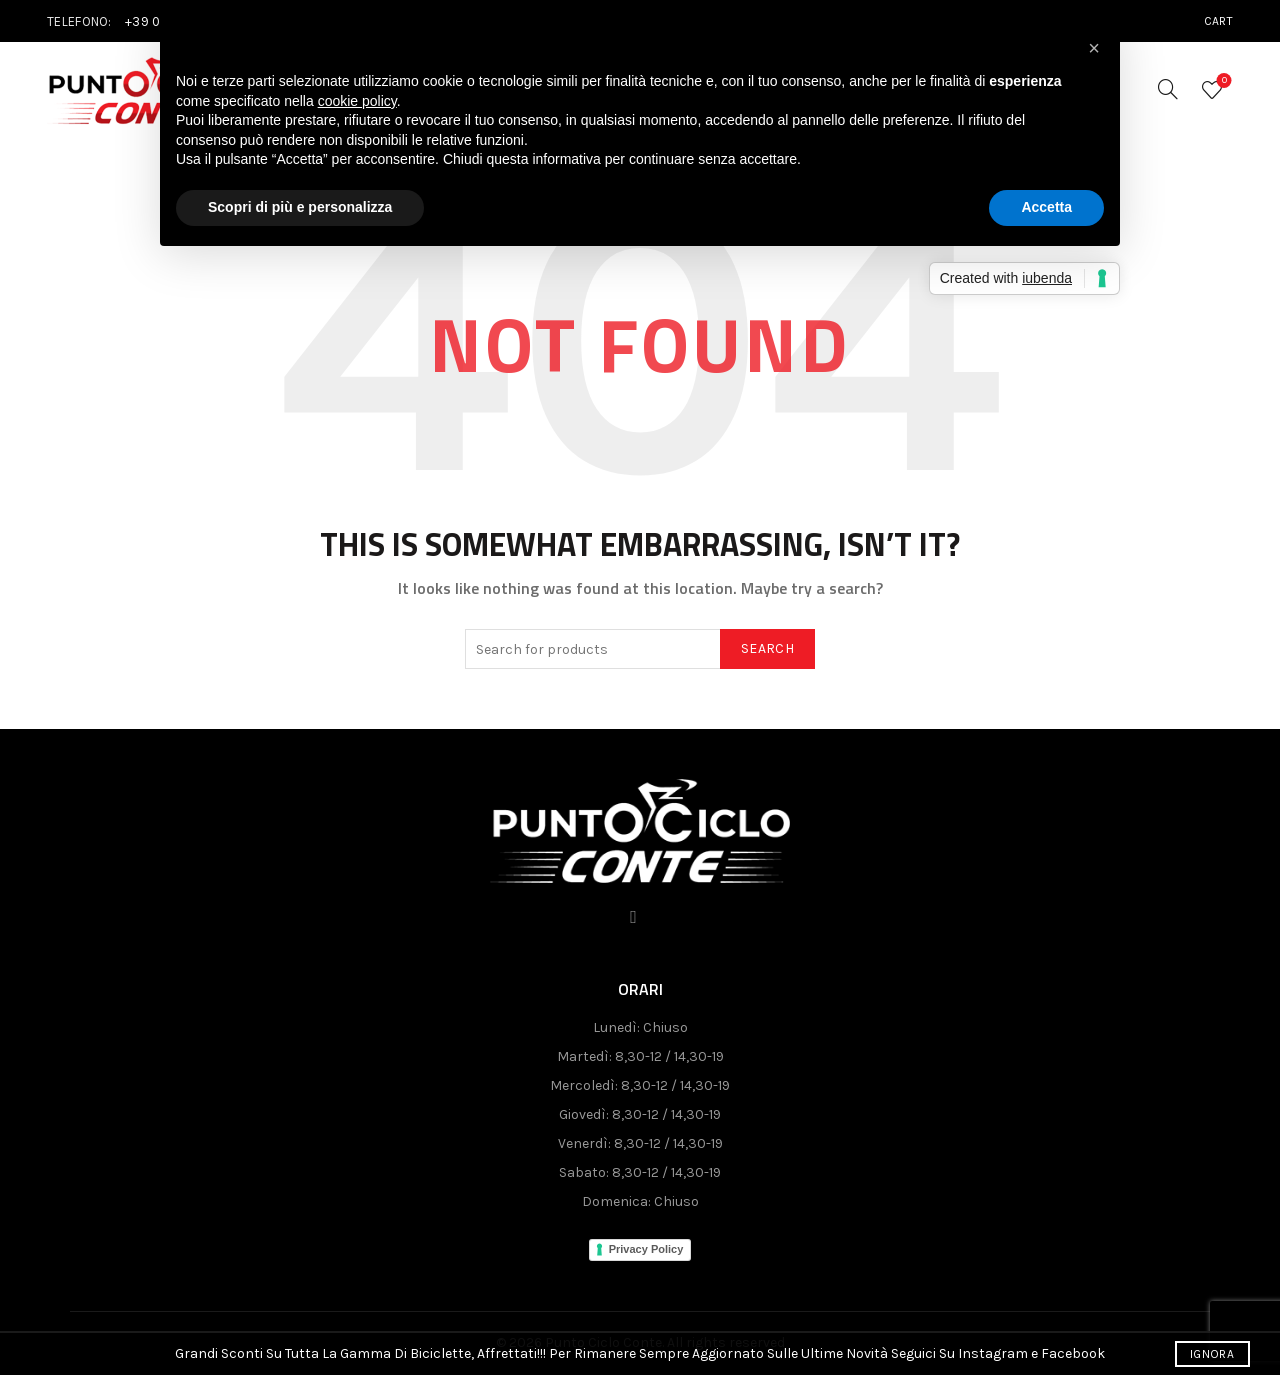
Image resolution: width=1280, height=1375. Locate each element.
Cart (1218, 21)
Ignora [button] (1212, 1354)
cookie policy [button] (357, 101)
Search (767, 648)
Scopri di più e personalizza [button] (300, 207)
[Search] (1168, 89)
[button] (1094, 48)
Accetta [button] (1046, 207)
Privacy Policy (646, 1249)
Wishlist (1222, 81)
